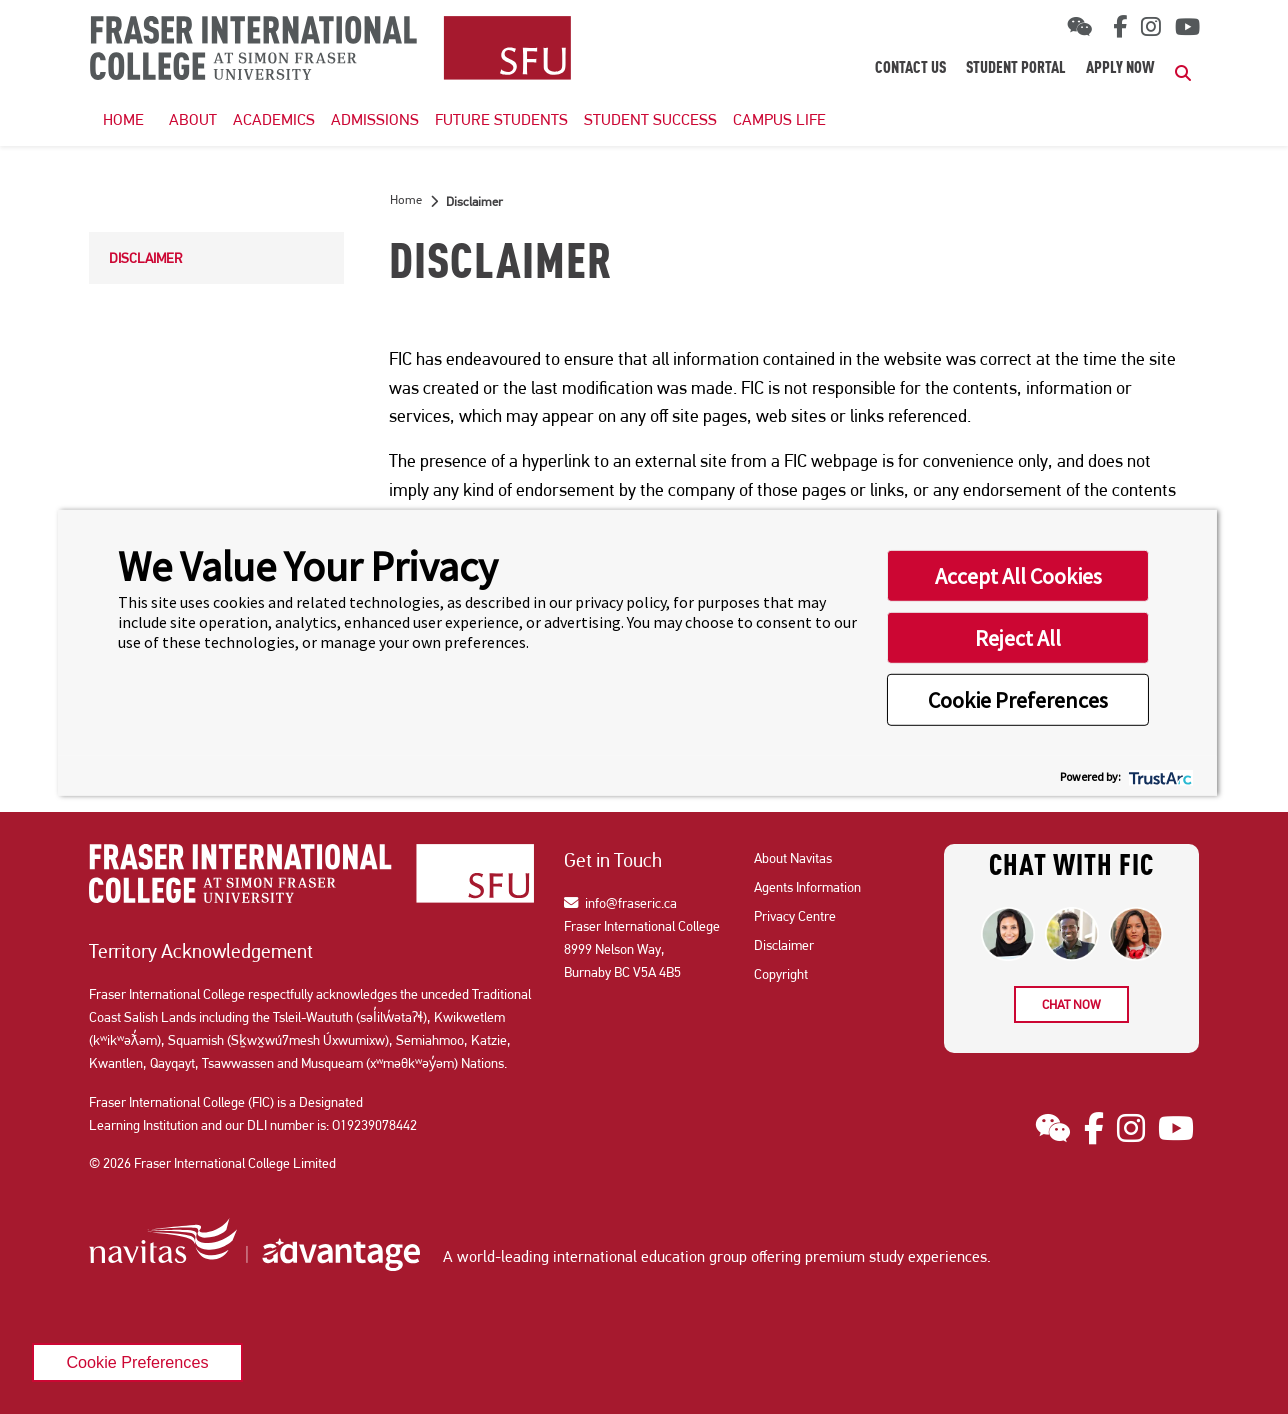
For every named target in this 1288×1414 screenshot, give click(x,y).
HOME (123, 119)
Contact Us (910, 69)
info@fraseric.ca (620, 903)
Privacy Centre (795, 916)
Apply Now (1120, 69)
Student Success (650, 119)
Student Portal (1016, 69)
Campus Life (779, 119)
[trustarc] (1158, 775)
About (193, 119)
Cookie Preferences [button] (1018, 700)
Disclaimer (145, 258)
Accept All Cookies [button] (1018, 576)
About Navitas (793, 858)
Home (406, 199)
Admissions (375, 119)
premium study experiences (896, 1256)
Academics (274, 119)
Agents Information (807, 887)
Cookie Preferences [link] (137, 1362)
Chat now (1071, 1004)
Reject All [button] (1018, 638)
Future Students (501, 119)
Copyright (781, 974)
